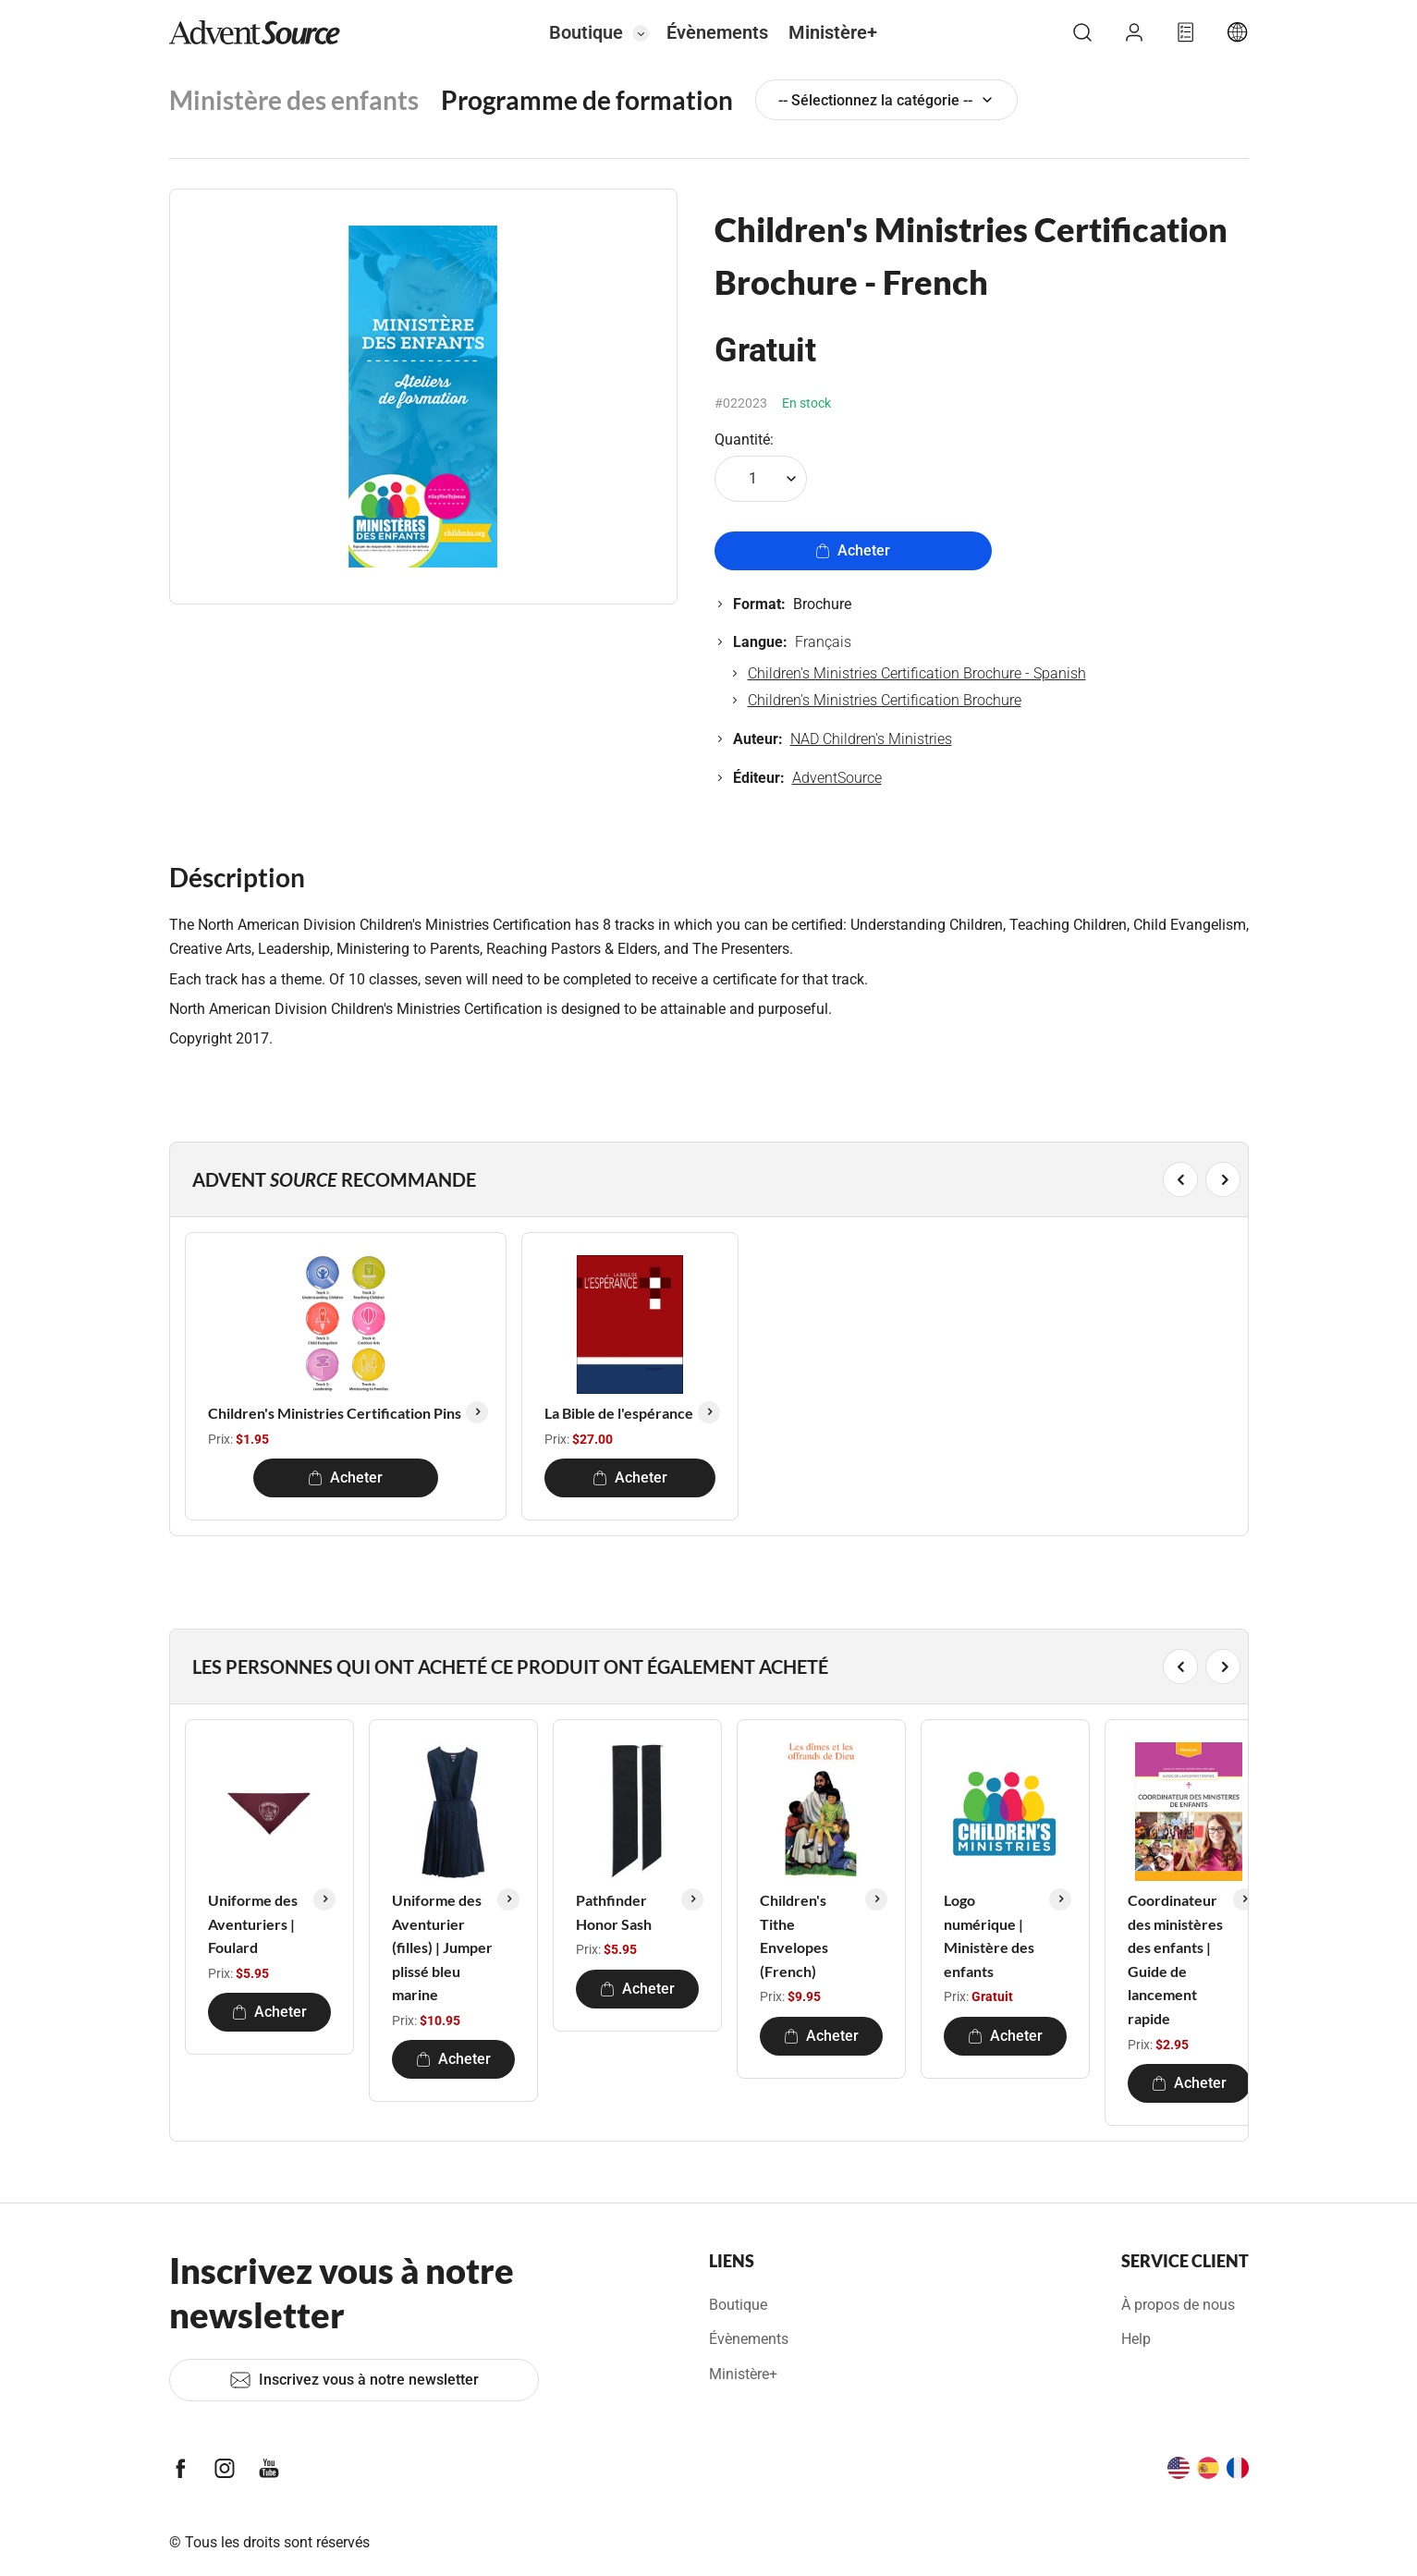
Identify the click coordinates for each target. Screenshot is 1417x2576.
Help (1136, 2339)
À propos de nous (1178, 2305)
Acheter (852, 550)
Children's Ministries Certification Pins (334, 1413)
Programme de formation (587, 100)
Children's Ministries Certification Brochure (884, 700)
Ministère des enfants (294, 100)
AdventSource (837, 778)
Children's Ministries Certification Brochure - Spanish (917, 673)
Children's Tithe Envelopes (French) (794, 1935)
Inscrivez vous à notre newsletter (354, 2380)
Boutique (586, 32)
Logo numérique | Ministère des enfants (989, 1935)
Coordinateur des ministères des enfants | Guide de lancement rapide (1175, 1959)
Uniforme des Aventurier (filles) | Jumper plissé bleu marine (442, 1947)
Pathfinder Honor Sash (614, 1912)
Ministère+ (832, 32)
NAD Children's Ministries (871, 739)
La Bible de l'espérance (618, 1413)
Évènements (717, 32)
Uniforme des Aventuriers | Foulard (253, 1923)
